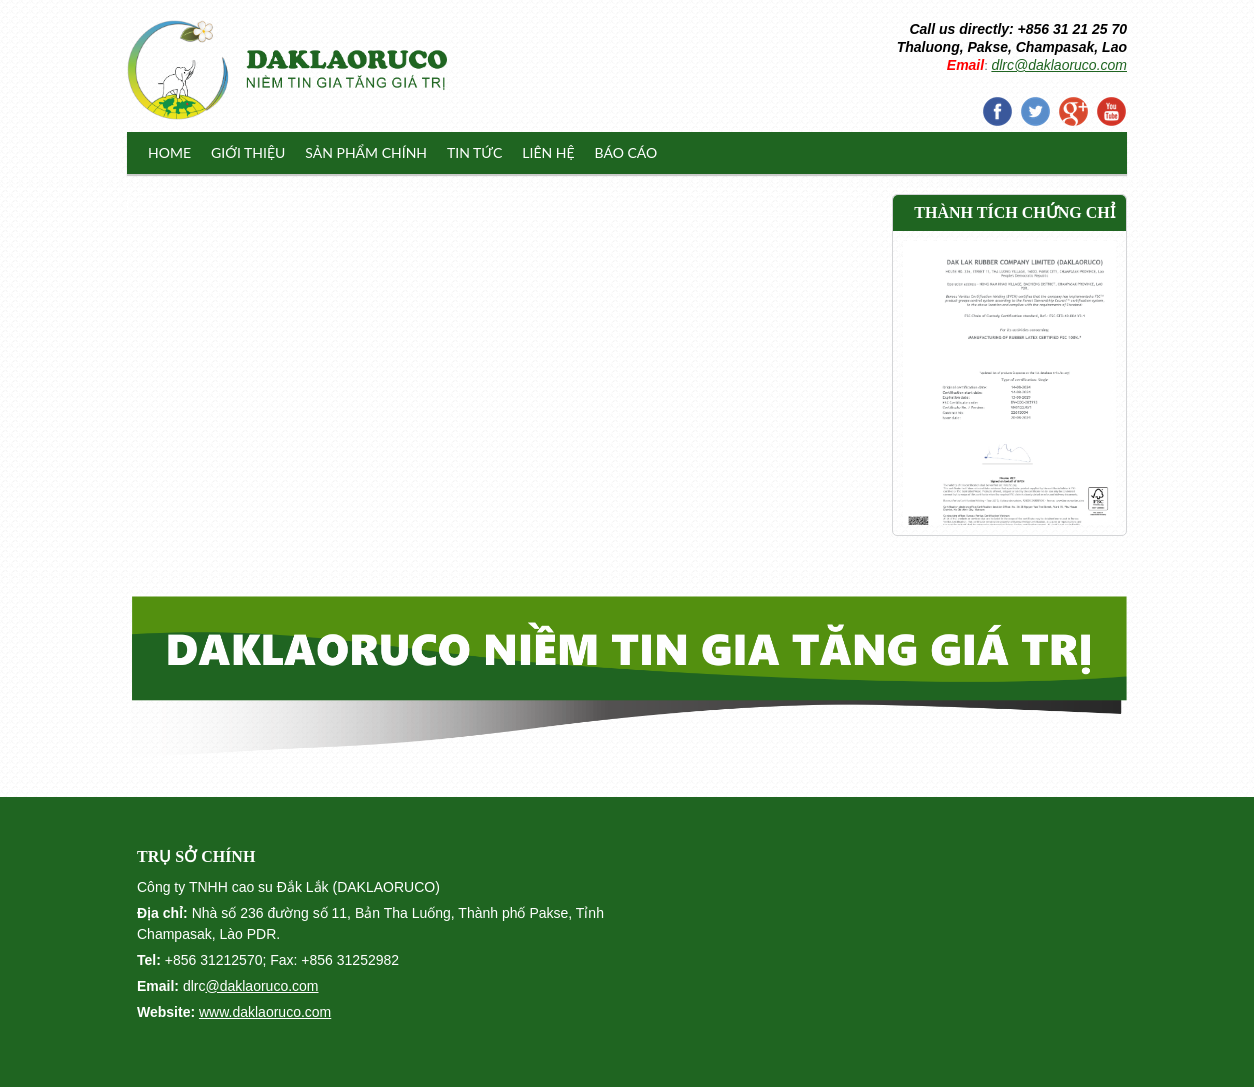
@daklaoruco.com (261, 986)
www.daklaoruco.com (265, 1012)
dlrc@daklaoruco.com (1059, 65)
